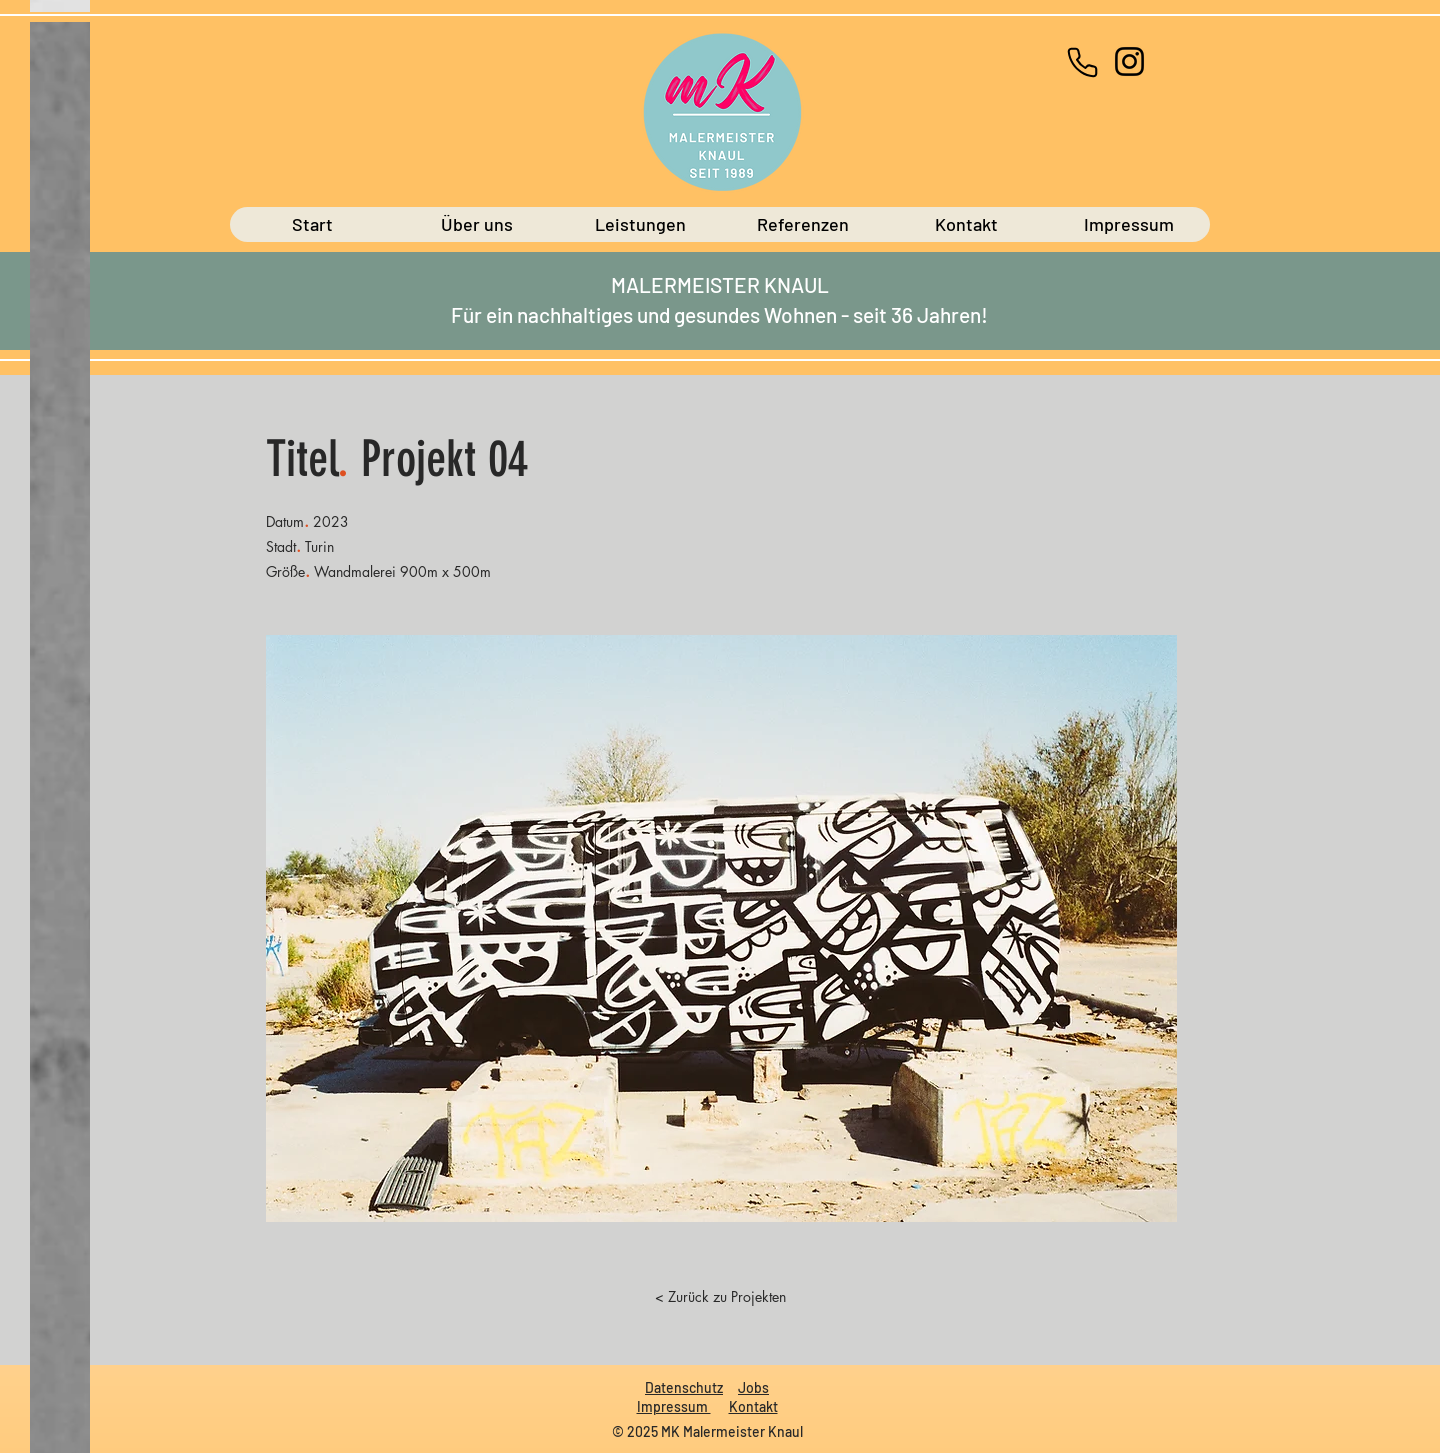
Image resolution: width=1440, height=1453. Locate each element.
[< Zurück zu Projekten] (720, 1296)
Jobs (753, 1387)
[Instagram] (1129, 61)
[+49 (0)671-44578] (1082, 62)
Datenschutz (684, 1387)
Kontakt (753, 1406)
